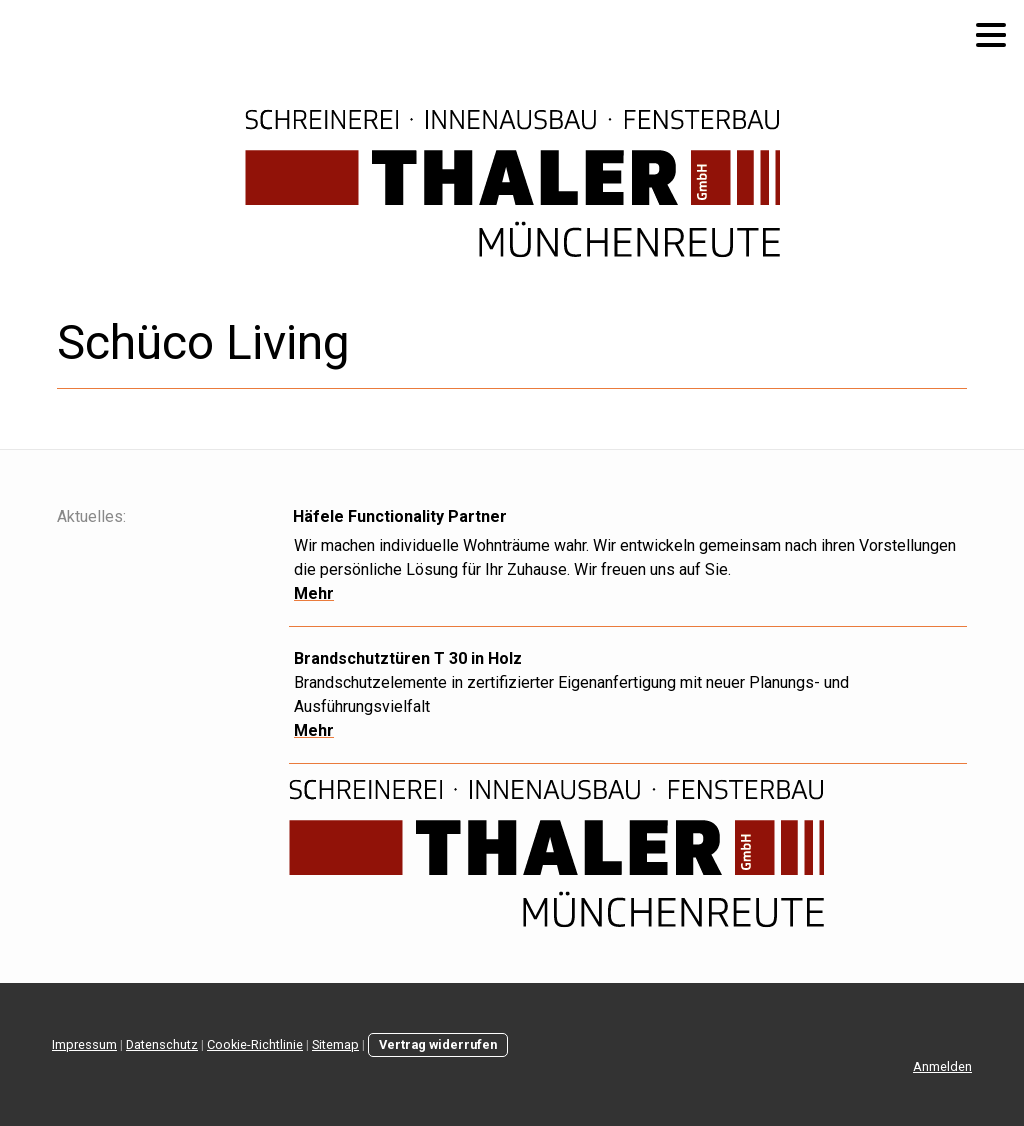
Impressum (84, 1044)
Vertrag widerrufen (438, 1044)
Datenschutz (162, 1044)
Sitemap (335, 1044)
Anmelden (942, 1066)
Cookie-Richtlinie (255, 1044)
